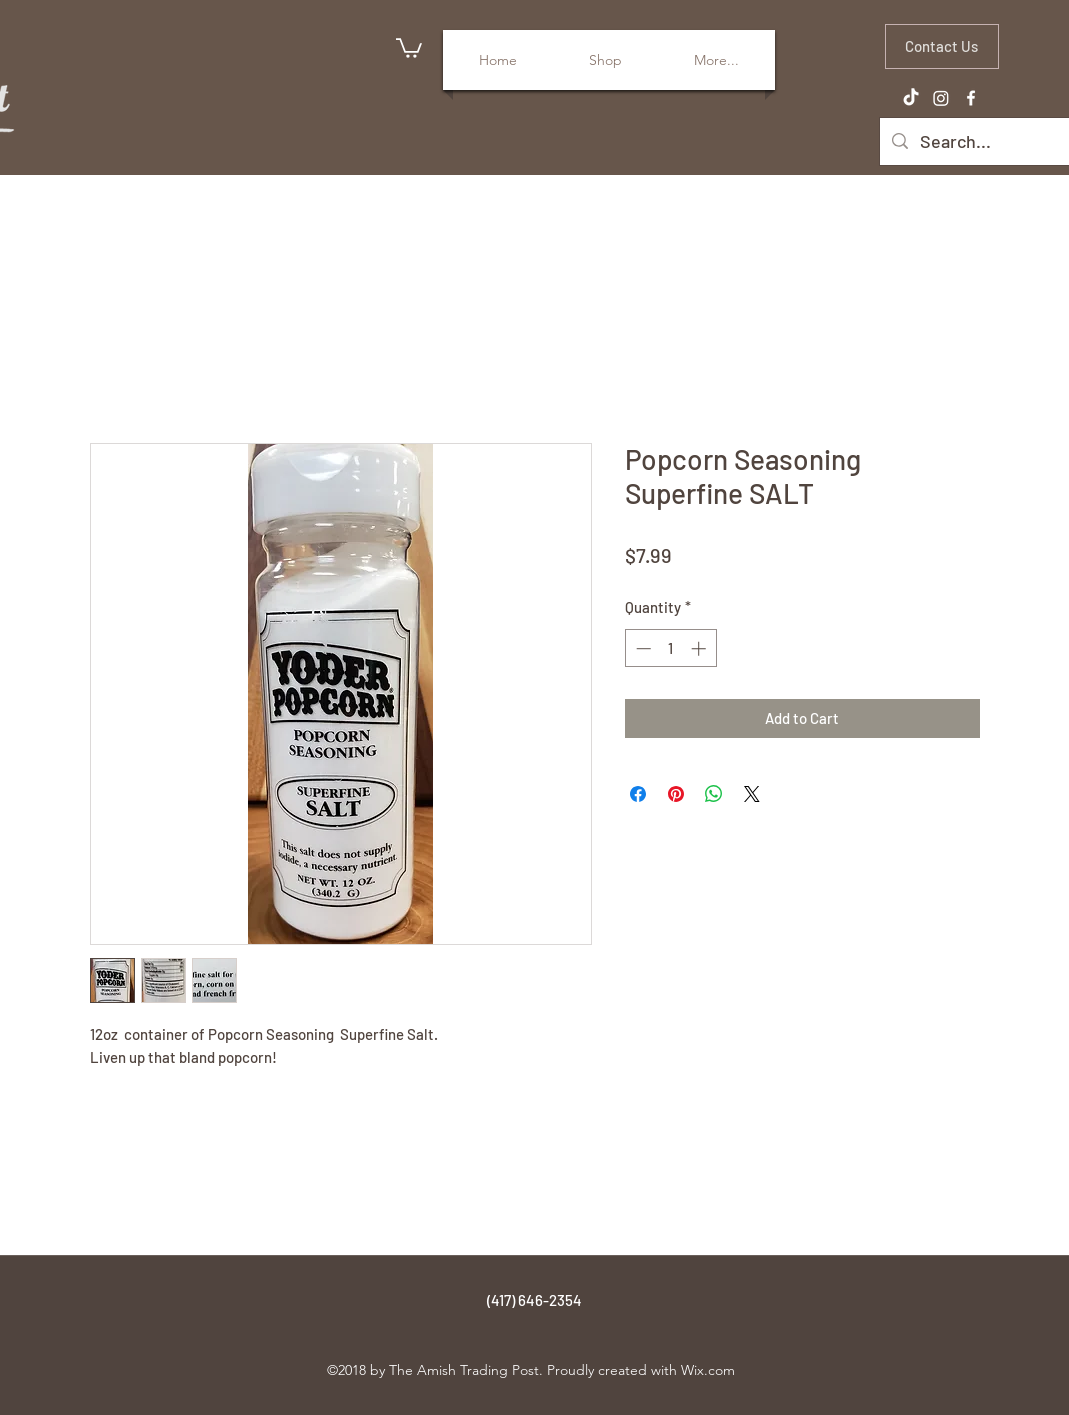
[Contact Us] (942, 46)
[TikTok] (911, 98)
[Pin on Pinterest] (676, 794)
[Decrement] (641, 648)
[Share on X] (752, 794)
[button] (409, 47)
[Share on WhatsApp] (714, 794)
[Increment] (700, 648)
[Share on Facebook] (638, 794)
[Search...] (984, 142)
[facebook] (971, 98)
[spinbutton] (670, 648)
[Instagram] (941, 98)
